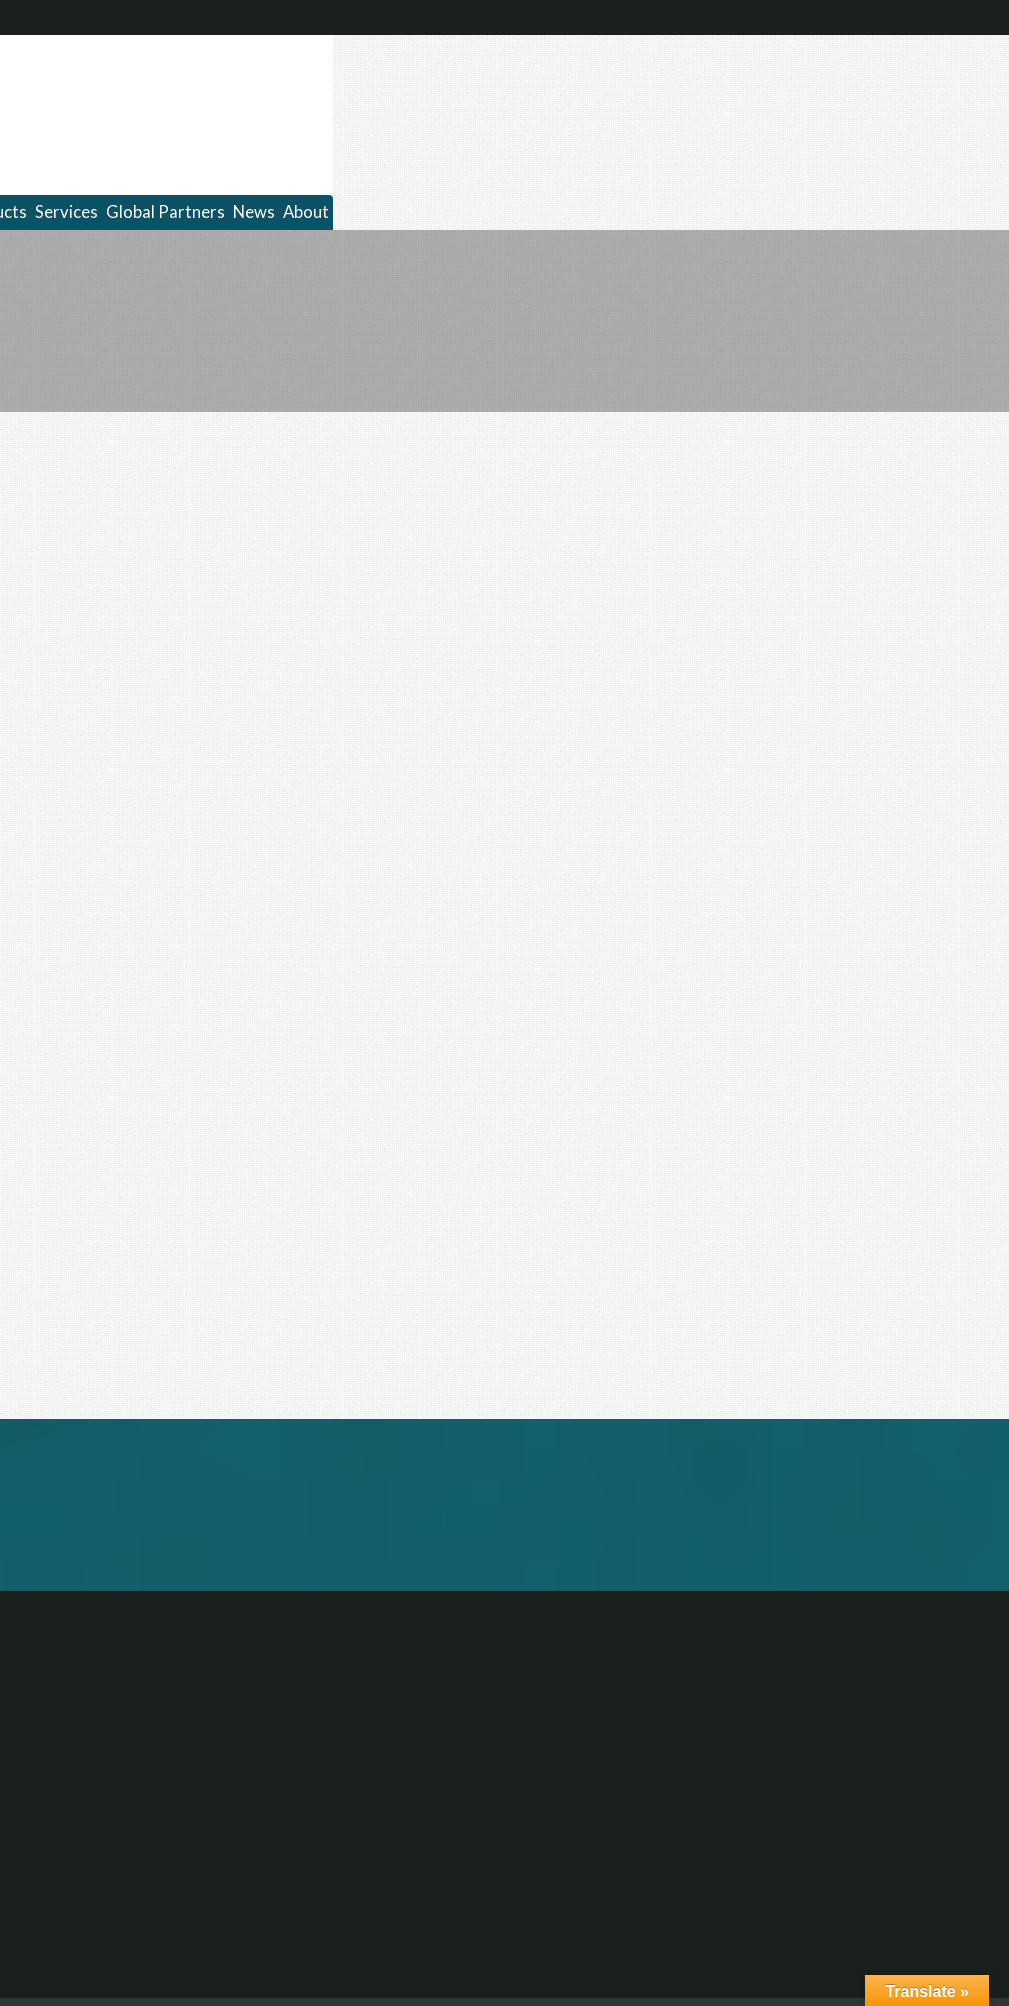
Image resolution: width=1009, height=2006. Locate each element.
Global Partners (165, 212)
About (306, 212)
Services (66, 212)
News (254, 212)
